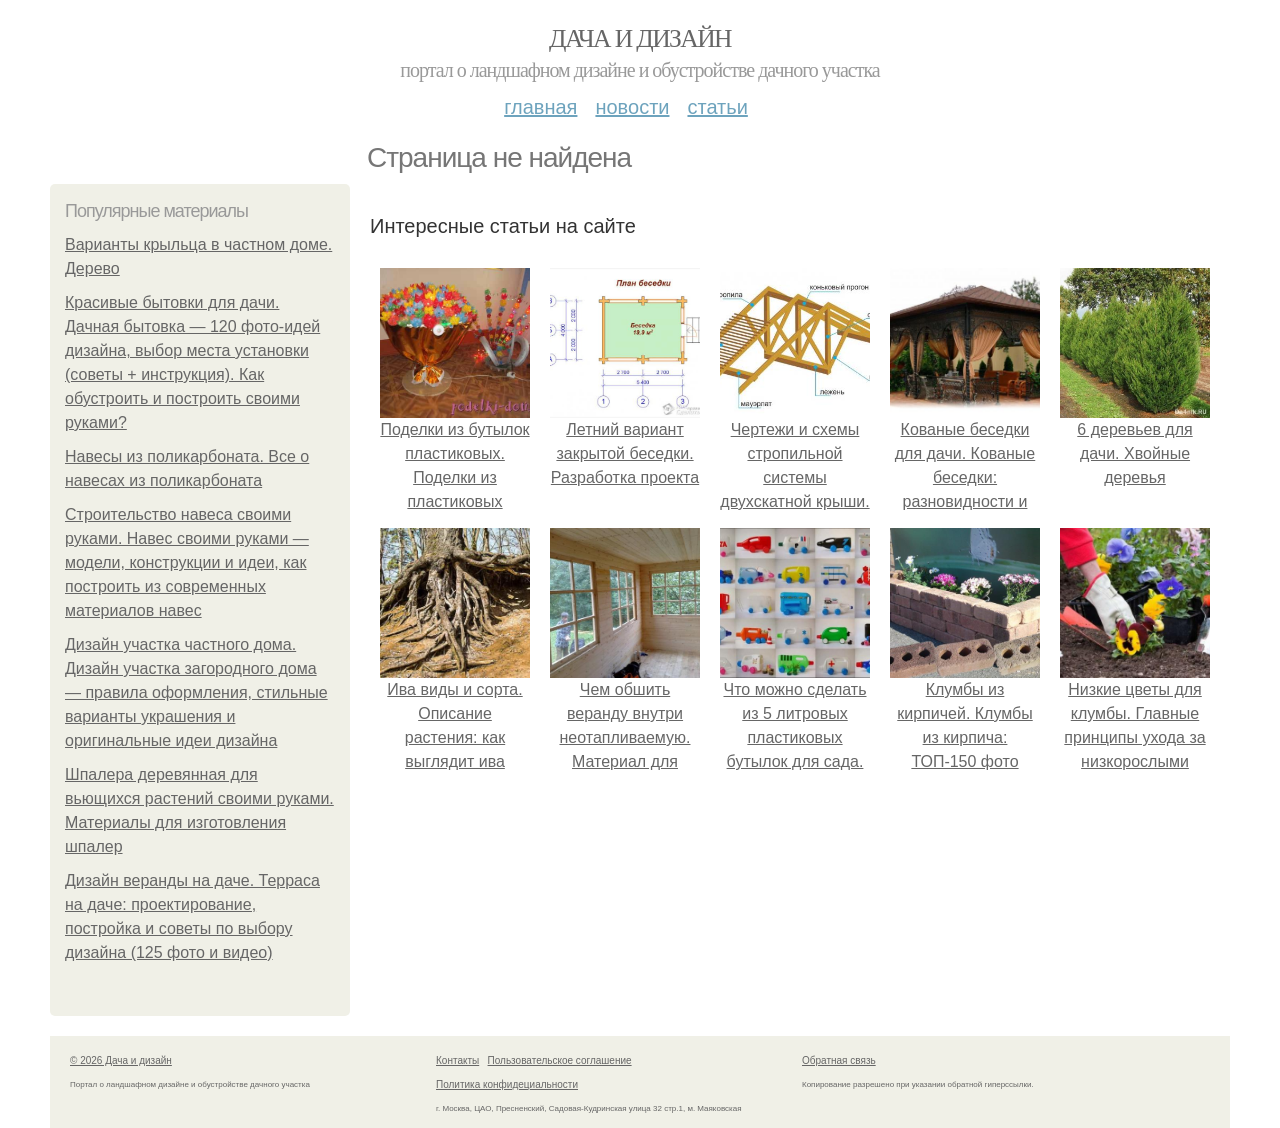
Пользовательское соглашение (560, 1060)
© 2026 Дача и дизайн (121, 1060)
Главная (540, 107)
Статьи (717, 107)
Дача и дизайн (640, 38)
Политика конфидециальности (507, 1084)
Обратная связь (839, 1060)
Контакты (457, 1060)
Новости (632, 107)
